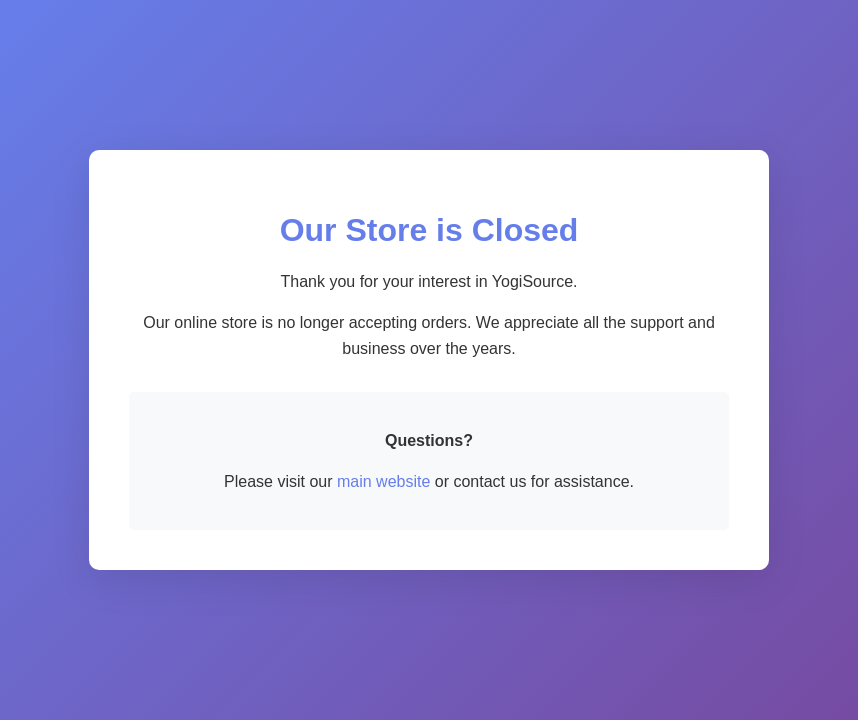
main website (383, 481)
